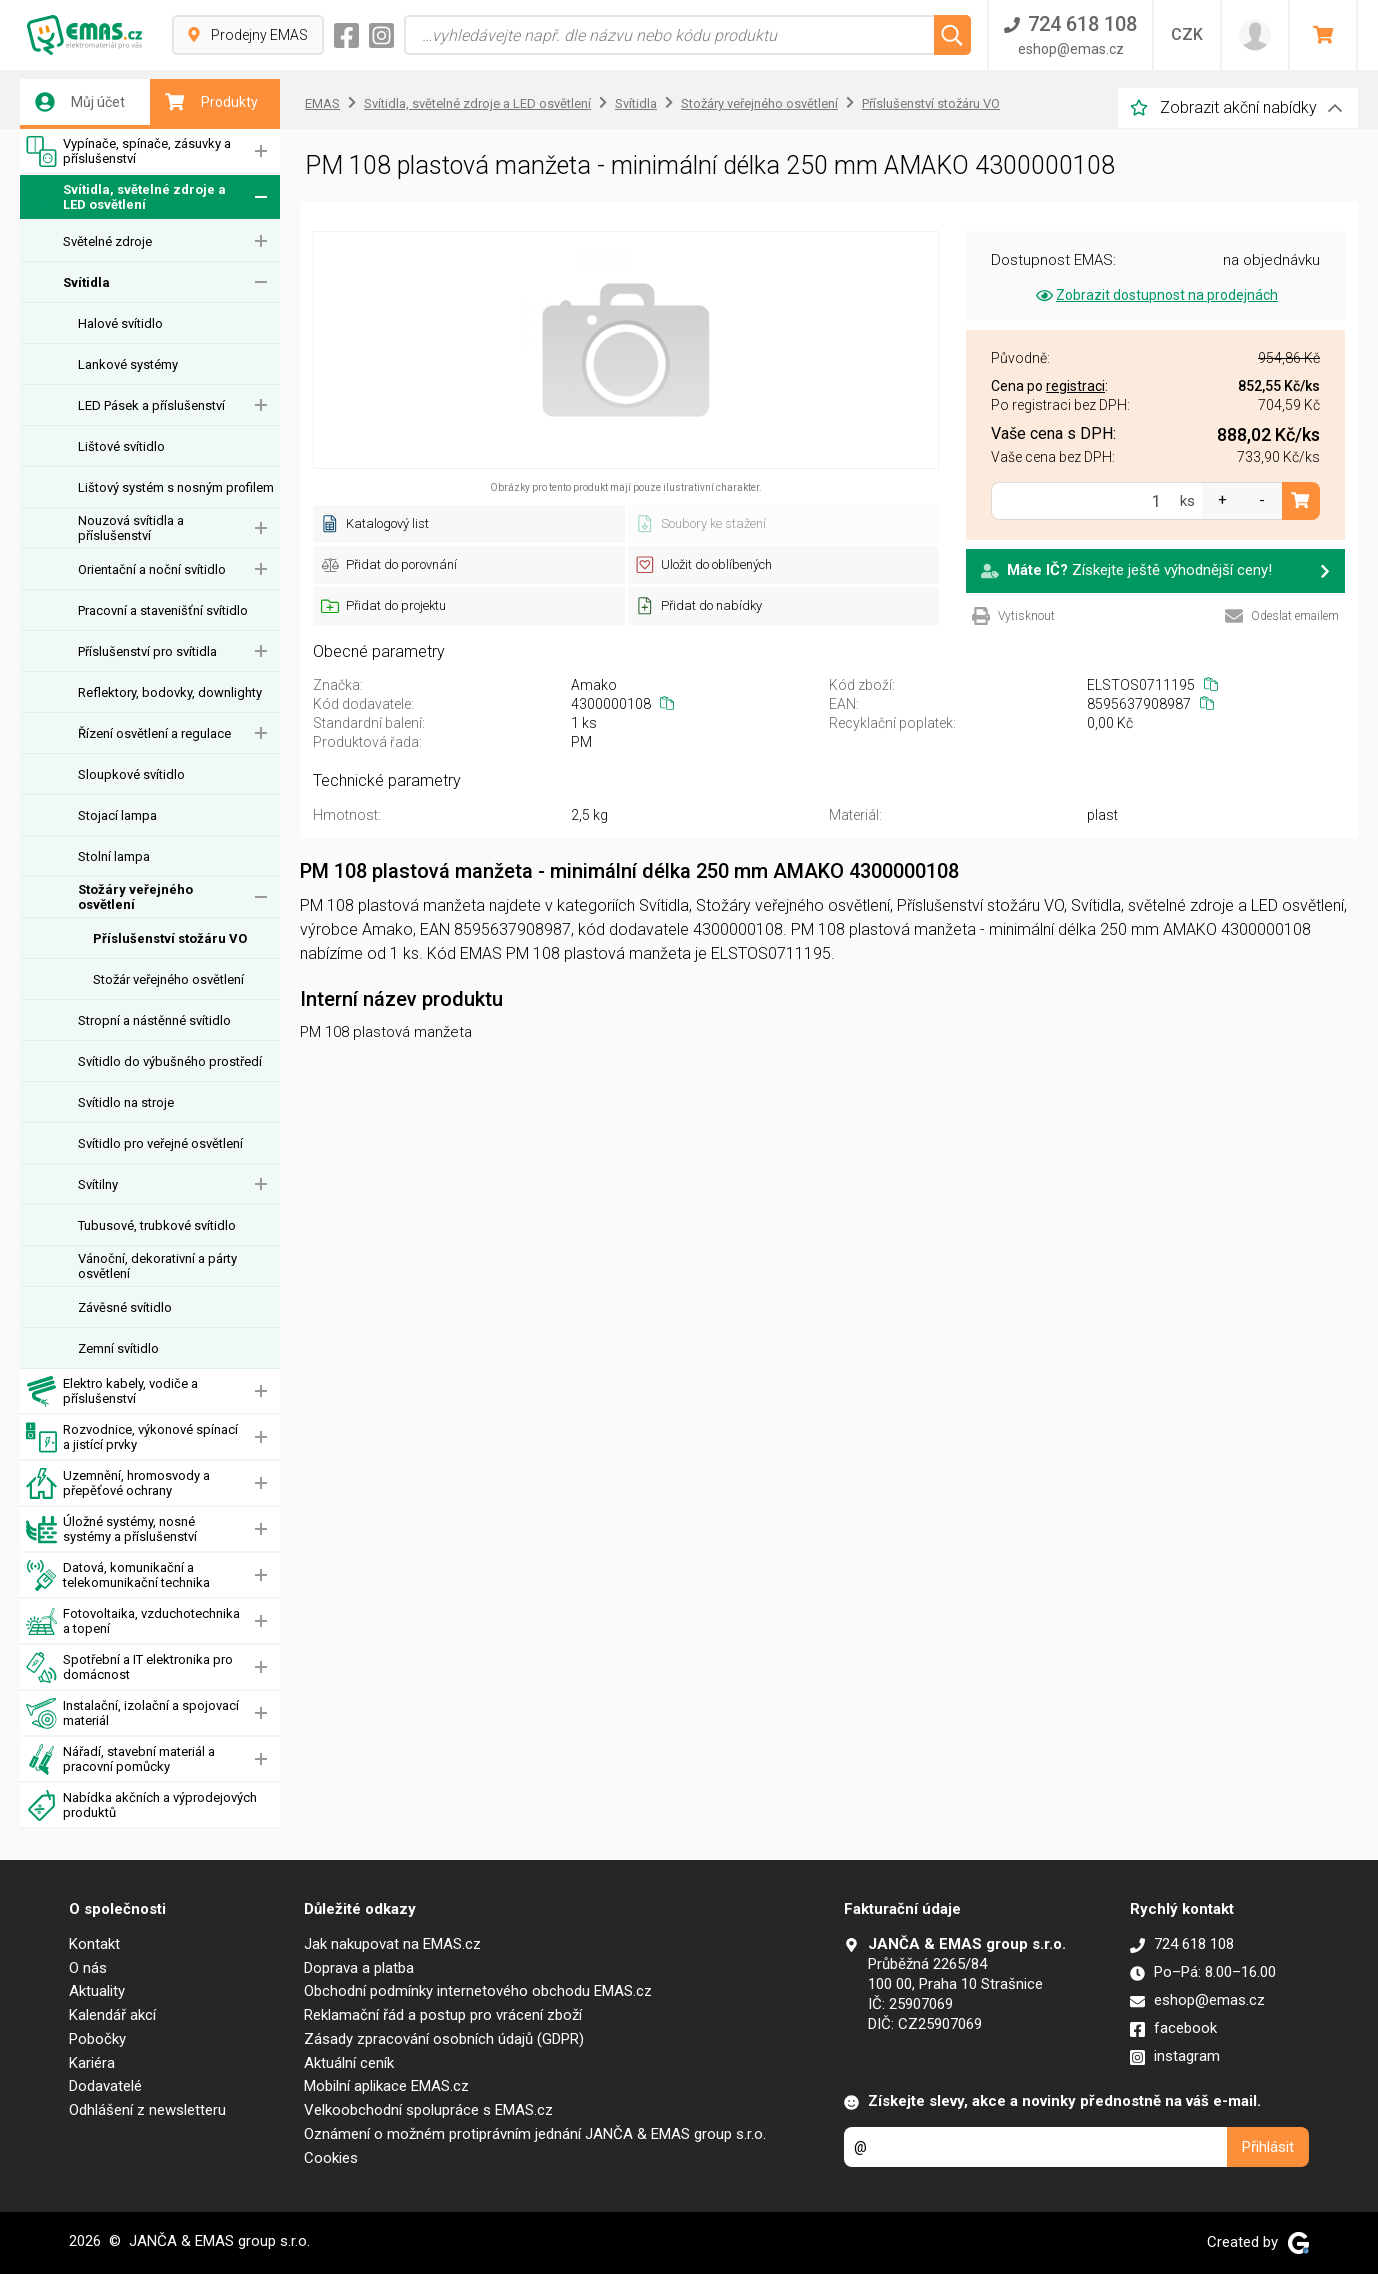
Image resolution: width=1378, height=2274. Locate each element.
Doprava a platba (359, 1968)
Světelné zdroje (107, 241)
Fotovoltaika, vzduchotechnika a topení (133, 1621)
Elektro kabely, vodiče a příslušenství (112, 1391)
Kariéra (92, 2063)
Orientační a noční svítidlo (152, 569)
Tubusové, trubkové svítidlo (157, 1225)
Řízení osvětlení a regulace (154, 733)
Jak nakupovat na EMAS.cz (392, 1944)
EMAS (322, 103)
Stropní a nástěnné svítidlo (154, 1020)
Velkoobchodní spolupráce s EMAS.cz (428, 2110)
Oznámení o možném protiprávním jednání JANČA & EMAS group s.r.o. (535, 2134)
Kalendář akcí (112, 2015)
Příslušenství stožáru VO (170, 938)
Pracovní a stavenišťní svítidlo (163, 610)
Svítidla (86, 282)
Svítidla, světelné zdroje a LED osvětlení (126, 197)
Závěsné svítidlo (125, 1307)
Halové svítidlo (120, 323)
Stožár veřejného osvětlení (168, 979)
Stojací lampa (117, 815)
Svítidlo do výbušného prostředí (170, 1061)
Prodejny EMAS (248, 35)
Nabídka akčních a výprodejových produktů (141, 1805)
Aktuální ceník (349, 2063)
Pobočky (97, 2039)
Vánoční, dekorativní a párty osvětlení (157, 1266)
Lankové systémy (128, 364)
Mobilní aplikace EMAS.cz (386, 2086)
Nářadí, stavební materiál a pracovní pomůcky (120, 1759)
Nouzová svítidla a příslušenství (131, 528)
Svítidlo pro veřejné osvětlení (160, 1143)
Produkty (211, 102)
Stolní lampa (114, 856)
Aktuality (97, 1991)
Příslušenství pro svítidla (147, 651)
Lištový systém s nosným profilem (176, 487)
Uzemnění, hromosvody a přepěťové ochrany (118, 1483)
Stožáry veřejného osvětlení (135, 897)
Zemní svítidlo (118, 1348)
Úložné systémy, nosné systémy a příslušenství (111, 1529)
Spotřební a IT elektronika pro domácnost (129, 1667)
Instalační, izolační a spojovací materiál (132, 1713)
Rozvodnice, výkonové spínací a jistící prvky (132, 1437)
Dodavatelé (105, 2086)
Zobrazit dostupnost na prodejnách (1155, 295)
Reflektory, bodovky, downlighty (170, 692)
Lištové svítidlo (121, 446)
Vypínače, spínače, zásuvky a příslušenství (128, 151)
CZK (1187, 34)
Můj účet (80, 102)
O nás (88, 1968)
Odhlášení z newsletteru (147, 2110)
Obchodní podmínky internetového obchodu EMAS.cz (478, 1991)
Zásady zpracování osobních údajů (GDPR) (444, 2039)
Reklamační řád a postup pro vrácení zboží (443, 2015)
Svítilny (98, 1184)
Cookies (331, 2158)
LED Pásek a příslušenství (151, 405)
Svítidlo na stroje (126, 1102)
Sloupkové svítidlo (131, 774)
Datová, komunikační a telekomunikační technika (118, 1575)
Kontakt (94, 1944)
